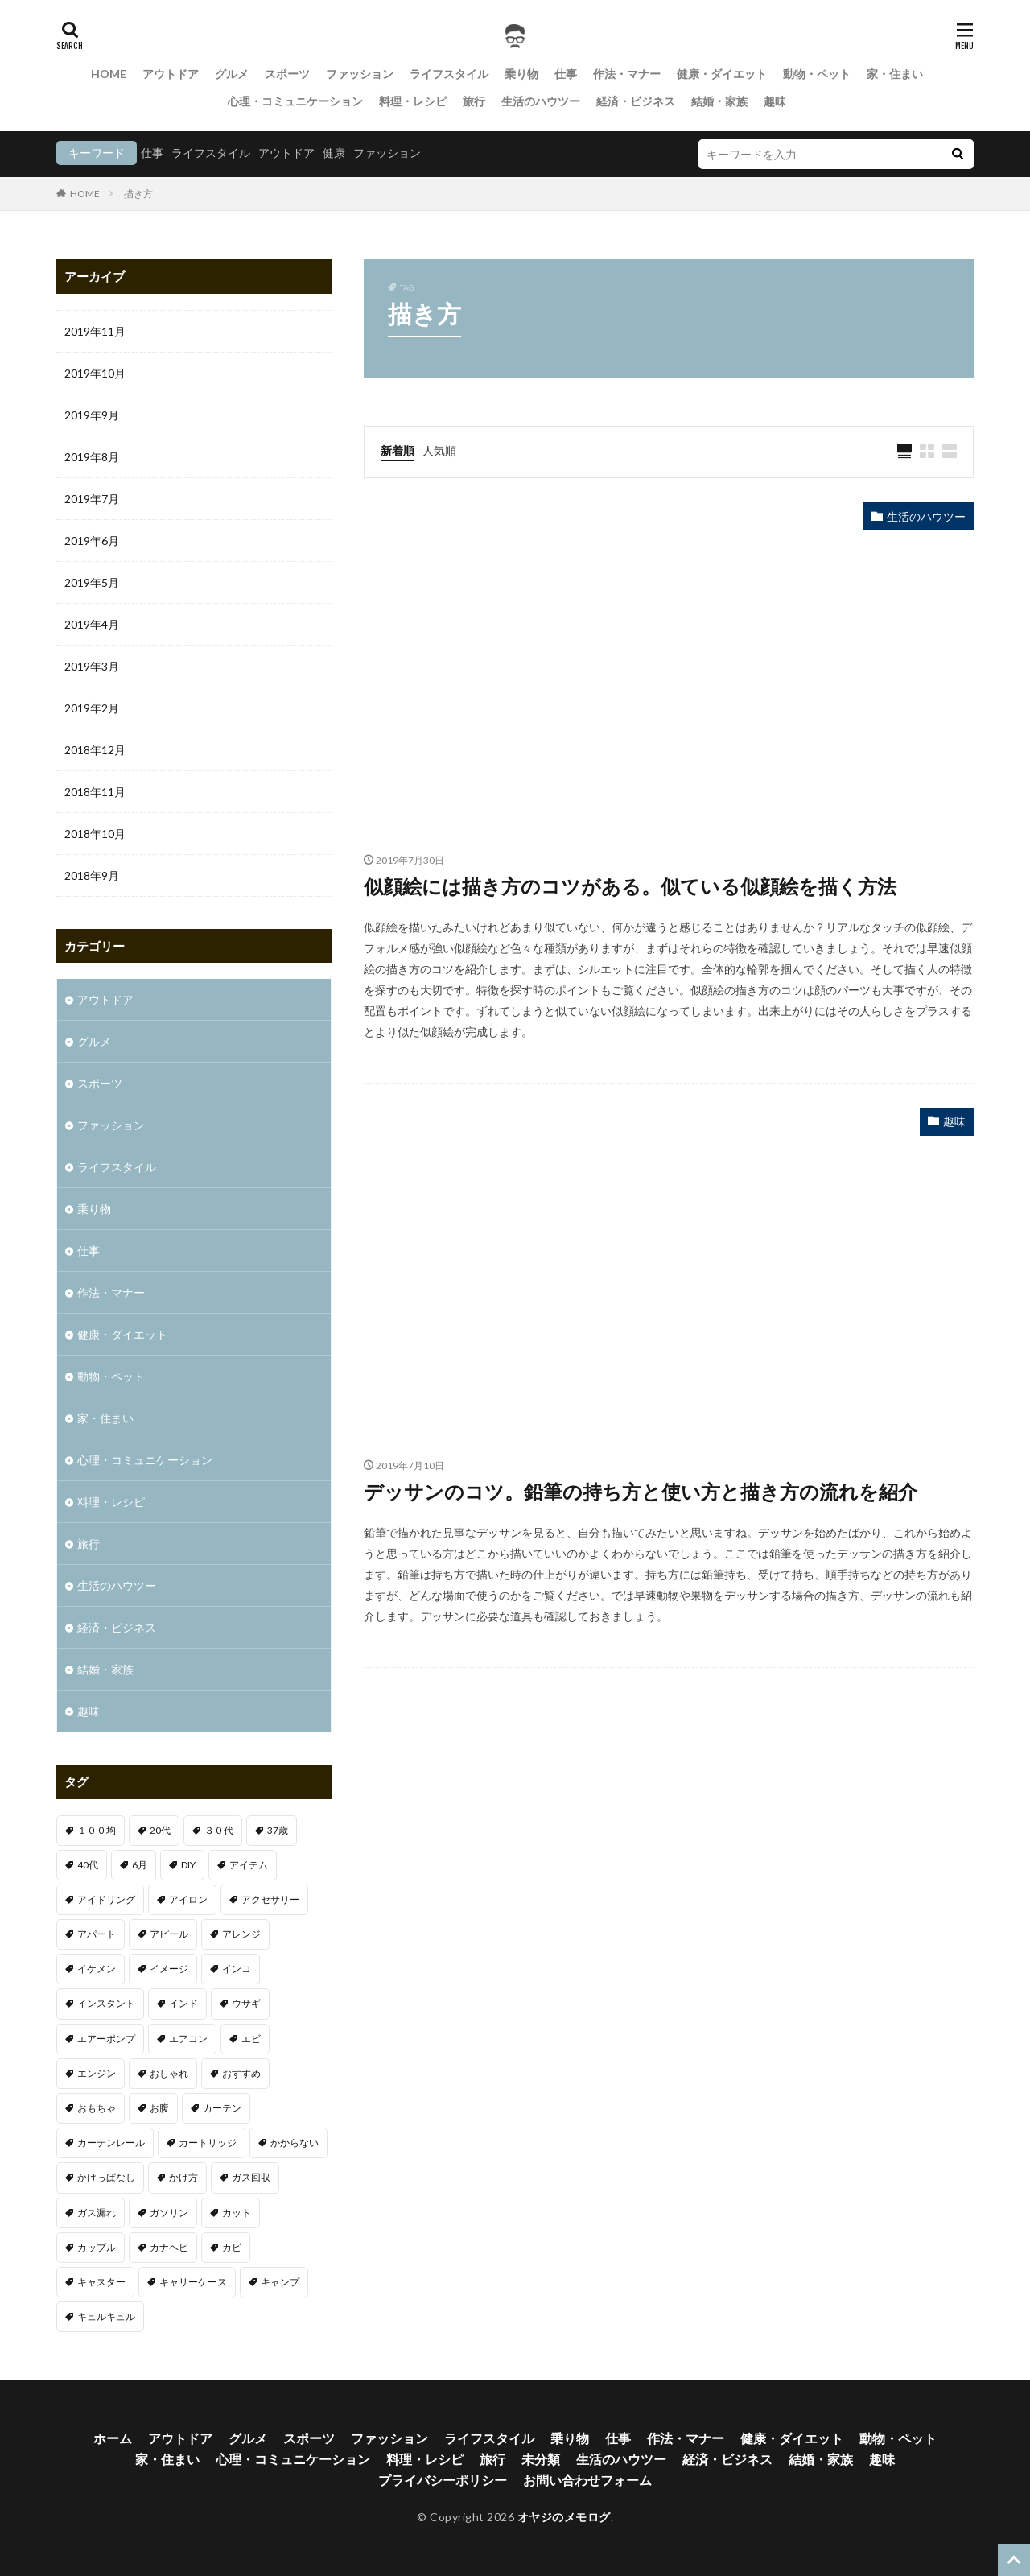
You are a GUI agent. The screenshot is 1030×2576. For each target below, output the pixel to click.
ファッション (359, 73)
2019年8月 (91, 457)
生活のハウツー (540, 101)
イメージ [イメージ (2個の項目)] (169, 1969)
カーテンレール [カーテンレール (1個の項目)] (111, 2142)
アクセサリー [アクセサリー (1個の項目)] (270, 1899)
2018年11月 (95, 792)
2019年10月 (95, 373)
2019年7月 (91, 499)
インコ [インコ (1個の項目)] (236, 1969)
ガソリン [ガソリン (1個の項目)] (169, 2213)
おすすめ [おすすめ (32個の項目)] (241, 2073)
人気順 (439, 450)
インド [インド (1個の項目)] (183, 2003)
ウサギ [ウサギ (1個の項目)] (246, 2003)
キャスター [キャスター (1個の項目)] (101, 2282)
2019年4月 (91, 624)
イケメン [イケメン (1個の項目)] (96, 1969)
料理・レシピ (413, 101)
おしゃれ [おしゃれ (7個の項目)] (169, 2073)
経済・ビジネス (635, 101)
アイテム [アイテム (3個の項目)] (248, 1865)
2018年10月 (95, 833)
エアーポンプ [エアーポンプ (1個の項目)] (106, 2039)
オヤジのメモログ (564, 2517)
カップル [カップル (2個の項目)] (96, 2247)
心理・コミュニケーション (295, 101)
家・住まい (895, 73)
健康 (334, 152)
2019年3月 (91, 666)
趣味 (775, 101)
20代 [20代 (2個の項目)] (160, 1830)
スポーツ (287, 73)
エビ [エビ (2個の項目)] (251, 2039)
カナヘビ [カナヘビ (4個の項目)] (169, 2247)
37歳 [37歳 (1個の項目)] (277, 1830)
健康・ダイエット (722, 73)
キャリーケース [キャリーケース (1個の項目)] (193, 2282)
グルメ (232, 73)
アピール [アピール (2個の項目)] (169, 1934)
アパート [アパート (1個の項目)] (96, 1934)
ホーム (112, 2438)
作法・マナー (627, 73)
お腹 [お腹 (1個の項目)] (159, 2108)
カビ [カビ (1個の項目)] (231, 2247)
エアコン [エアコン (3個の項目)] (188, 2039)
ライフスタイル (449, 73)
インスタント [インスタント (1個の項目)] (106, 2003)
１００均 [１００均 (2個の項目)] (96, 1830)
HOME (108, 73)
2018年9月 (91, 875)
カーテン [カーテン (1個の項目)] (222, 2108)
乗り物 (521, 73)
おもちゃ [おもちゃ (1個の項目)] (96, 2108)
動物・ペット (817, 73)
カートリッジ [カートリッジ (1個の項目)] (208, 2142)
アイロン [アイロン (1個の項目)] (188, 1899)
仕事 (565, 73)
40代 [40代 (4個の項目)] (87, 1865)
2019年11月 (95, 331)
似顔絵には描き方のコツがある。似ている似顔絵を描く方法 (630, 886)
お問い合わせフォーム (587, 2479)
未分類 (540, 2459)
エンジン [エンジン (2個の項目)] (96, 2073)
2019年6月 (91, 540)
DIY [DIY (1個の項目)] (188, 1865)
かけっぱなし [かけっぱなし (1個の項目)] (106, 2177)
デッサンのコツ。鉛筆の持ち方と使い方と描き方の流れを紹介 (640, 1491)
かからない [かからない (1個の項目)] (294, 2142)
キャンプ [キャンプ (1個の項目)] (280, 2282)
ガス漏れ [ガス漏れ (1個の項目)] (96, 2213)
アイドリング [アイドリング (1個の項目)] (106, 1899)
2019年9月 (91, 415)
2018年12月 (95, 750)
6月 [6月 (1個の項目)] (139, 1865)
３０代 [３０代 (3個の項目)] (218, 1830)
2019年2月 (91, 708)
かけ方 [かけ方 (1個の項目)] (183, 2177)
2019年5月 (91, 582)
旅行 (474, 101)
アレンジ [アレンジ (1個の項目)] (241, 1934)
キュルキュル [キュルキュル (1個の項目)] (106, 2316)
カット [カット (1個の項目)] (236, 2213)
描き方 (138, 194)
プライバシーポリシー (442, 2479)
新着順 (397, 450)
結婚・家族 (719, 101)
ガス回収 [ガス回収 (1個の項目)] (251, 2177)
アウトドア (170, 73)
